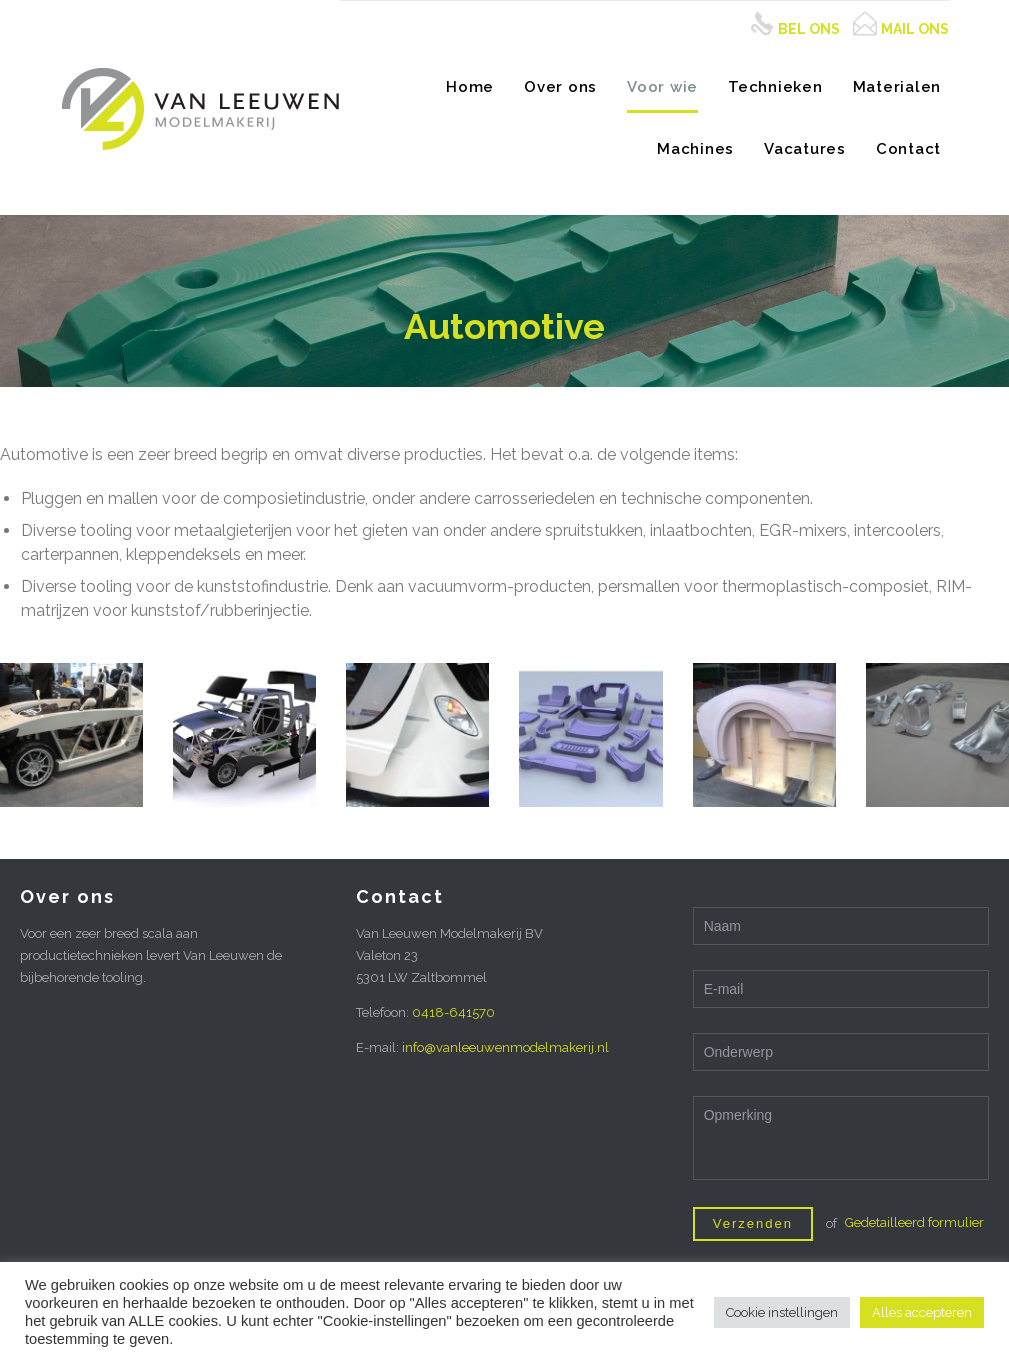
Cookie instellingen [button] (782, 1312)
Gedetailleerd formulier (914, 1222)
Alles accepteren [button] (922, 1312)
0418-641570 (453, 1012)
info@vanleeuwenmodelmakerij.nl (505, 1047)
